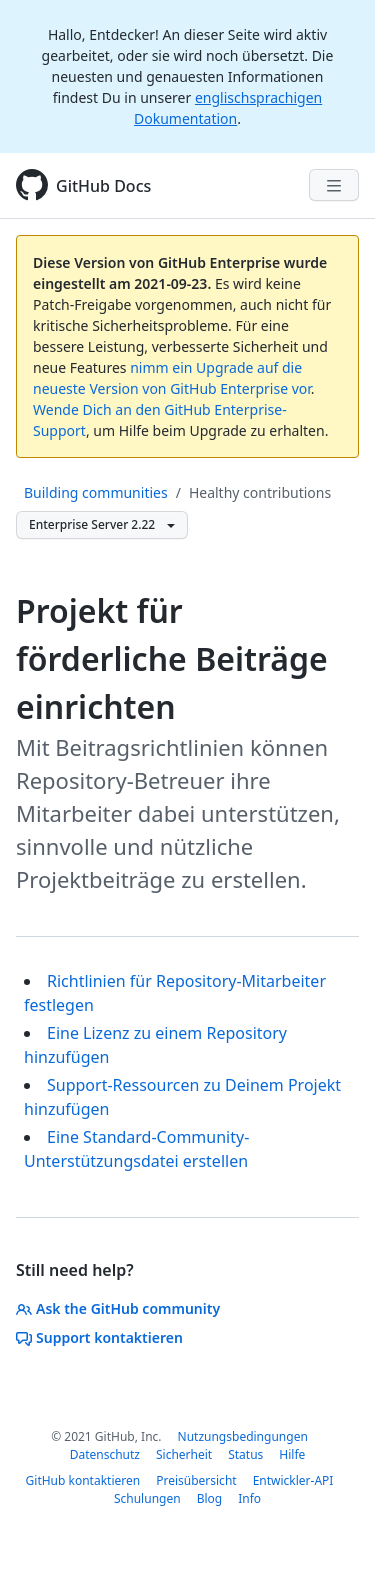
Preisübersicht (196, 1480)
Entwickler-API (293, 1480)
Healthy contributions (260, 492)
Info (249, 1498)
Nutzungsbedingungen (243, 1436)
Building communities (96, 492)
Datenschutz (105, 1454)
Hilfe (292, 1454)
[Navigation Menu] (334, 185)
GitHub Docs (103, 186)
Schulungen (147, 1498)
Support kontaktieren (99, 1337)
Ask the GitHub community (118, 1308)
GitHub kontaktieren (83, 1480)
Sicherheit (184, 1454)
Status (245, 1454)
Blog (210, 1498)
